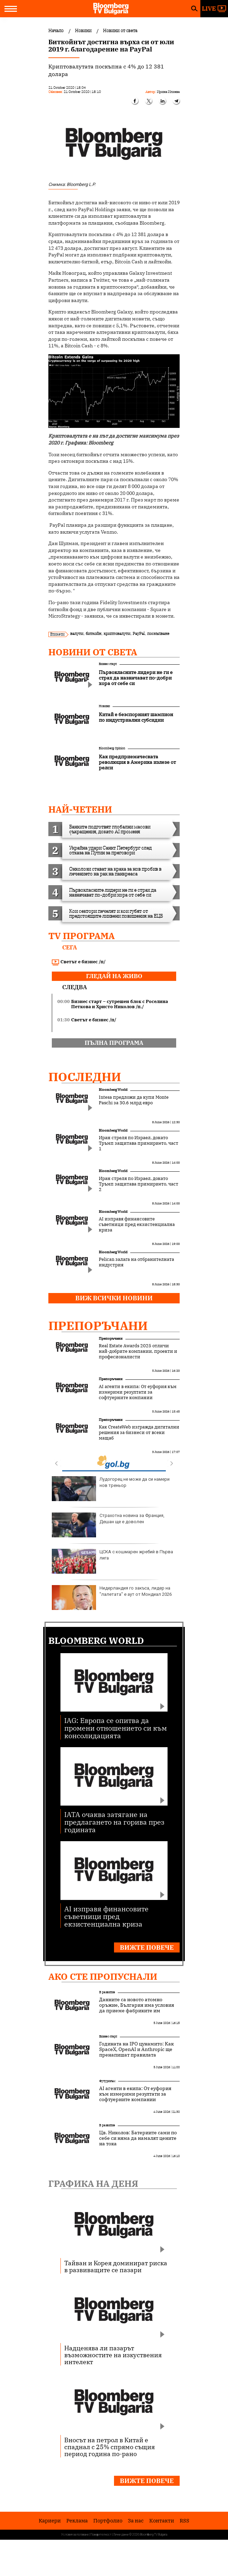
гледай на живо (114, 976)
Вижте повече (147, 1947)
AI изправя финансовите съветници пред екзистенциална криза (137, 1224)
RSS (184, 2520)
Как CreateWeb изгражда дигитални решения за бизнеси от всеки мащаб (139, 1432)
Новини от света (92, 652)
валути (76, 633)
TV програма (81, 935)
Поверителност (101, 2534)
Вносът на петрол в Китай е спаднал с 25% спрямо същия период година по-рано (109, 2446)
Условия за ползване (75, 2534)
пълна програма (114, 1043)
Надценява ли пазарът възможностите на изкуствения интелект (113, 2355)
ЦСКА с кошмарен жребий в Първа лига (112, 1561)
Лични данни (121, 2534)
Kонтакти (161, 2520)
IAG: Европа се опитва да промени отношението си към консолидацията (115, 1728)
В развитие (107, 1992)
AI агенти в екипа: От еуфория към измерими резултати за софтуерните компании (138, 1392)
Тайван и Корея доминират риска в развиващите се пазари (115, 2266)
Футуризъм (107, 2081)
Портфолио (107, 2520)
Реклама (77, 2520)
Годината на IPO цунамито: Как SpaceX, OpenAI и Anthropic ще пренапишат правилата (136, 2049)
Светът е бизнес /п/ (79, 962)
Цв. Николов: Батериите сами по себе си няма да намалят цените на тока (138, 2138)
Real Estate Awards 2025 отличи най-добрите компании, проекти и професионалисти (138, 1351)
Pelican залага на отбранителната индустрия (136, 1262)
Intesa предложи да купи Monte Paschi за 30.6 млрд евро (134, 1100)
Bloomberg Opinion (112, 748)
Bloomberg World (113, 1089)
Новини (104, 706)
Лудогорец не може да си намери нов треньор (111, 1488)
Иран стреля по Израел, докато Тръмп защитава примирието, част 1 (138, 1143)
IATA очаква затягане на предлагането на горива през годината (114, 1822)
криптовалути (117, 633)
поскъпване (158, 633)
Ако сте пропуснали (102, 1976)
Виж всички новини (114, 1298)
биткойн (93, 633)
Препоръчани (98, 1325)
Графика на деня (93, 2183)
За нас (136, 2520)
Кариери (50, 2520)
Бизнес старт (108, 664)
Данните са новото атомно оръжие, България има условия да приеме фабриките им (136, 2005)
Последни (84, 1076)
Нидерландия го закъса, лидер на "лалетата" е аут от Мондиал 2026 (112, 1597)
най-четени (80, 809)
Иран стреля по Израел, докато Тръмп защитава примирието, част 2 (138, 1184)
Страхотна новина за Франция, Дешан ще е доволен (108, 1524)
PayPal (139, 633)
